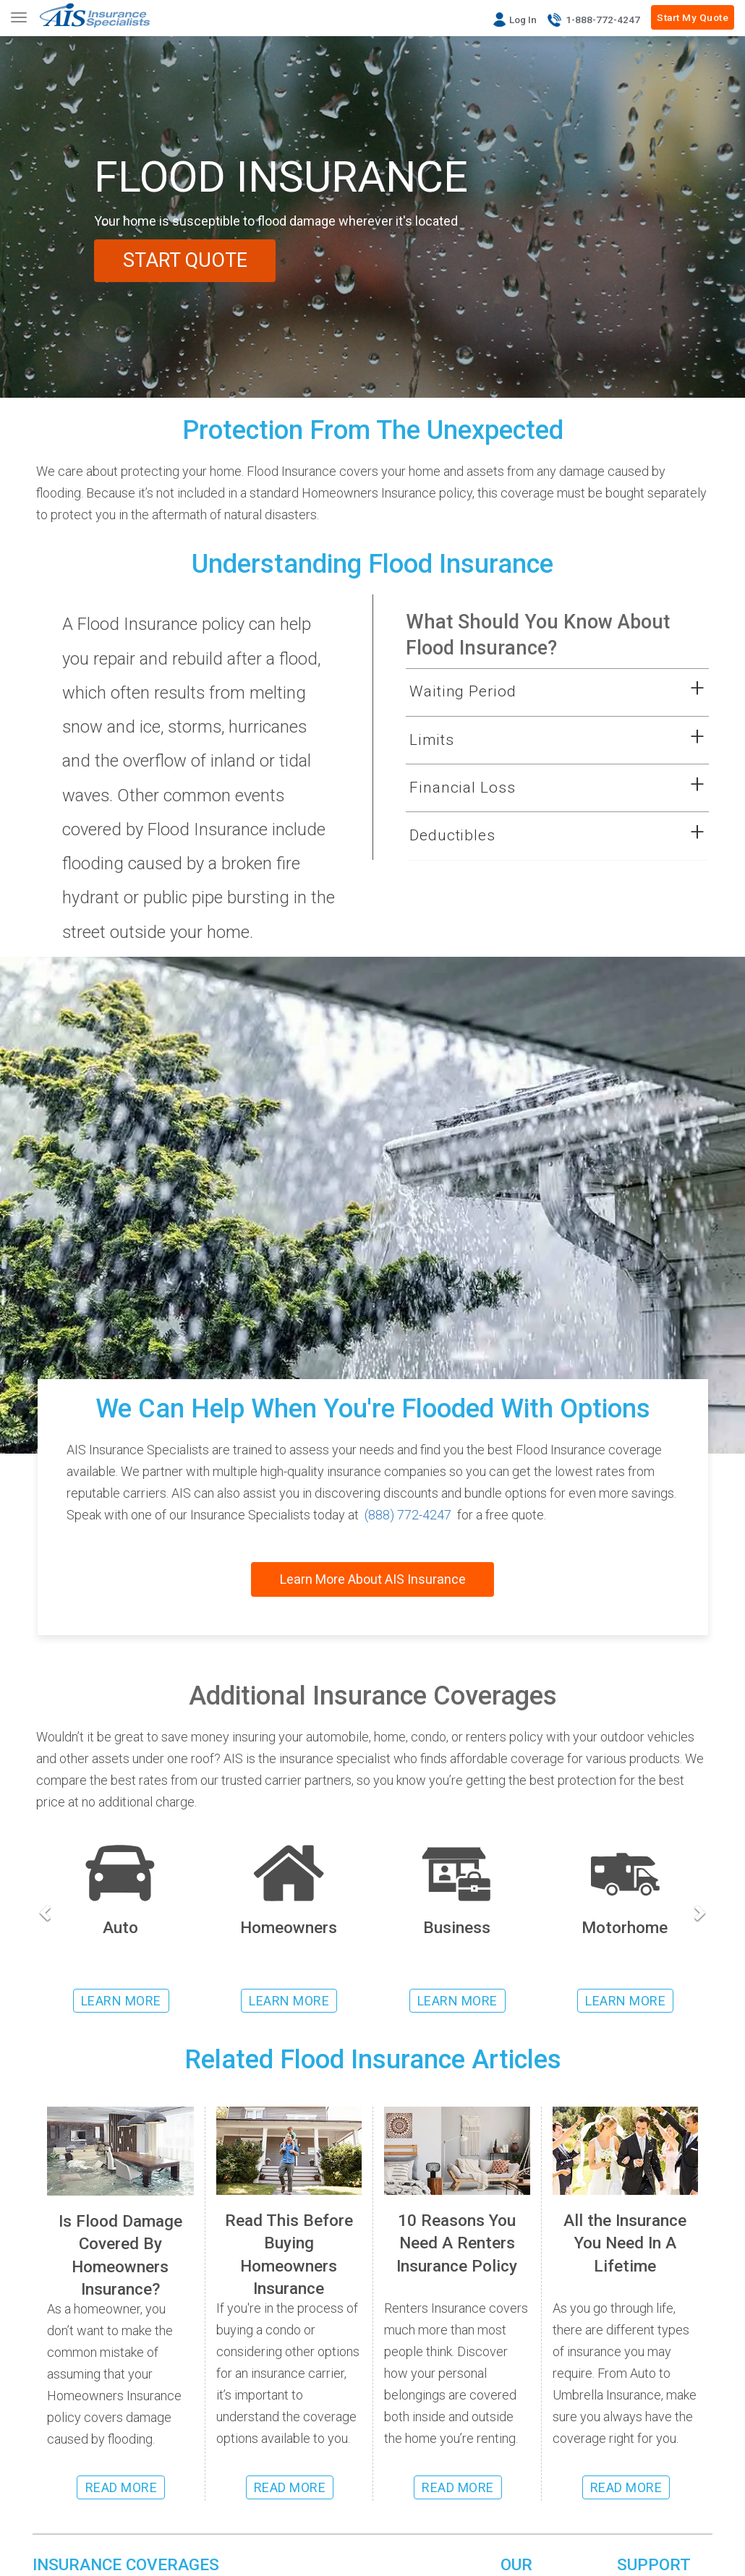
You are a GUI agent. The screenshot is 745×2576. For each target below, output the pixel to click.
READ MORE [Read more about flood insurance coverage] (121, 2487)
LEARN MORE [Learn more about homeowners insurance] (289, 2000)
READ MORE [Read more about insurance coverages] (626, 2487)
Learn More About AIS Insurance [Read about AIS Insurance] (373, 1579)
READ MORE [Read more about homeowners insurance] (290, 2487)
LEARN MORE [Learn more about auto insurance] (121, 2000)
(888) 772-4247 (408, 1514)
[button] (539, 692)
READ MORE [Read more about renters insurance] (458, 2487)
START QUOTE (185, 260)
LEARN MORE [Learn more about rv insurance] (625, 2000)
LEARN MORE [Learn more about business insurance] (457, 2000)
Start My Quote (692, 17)
